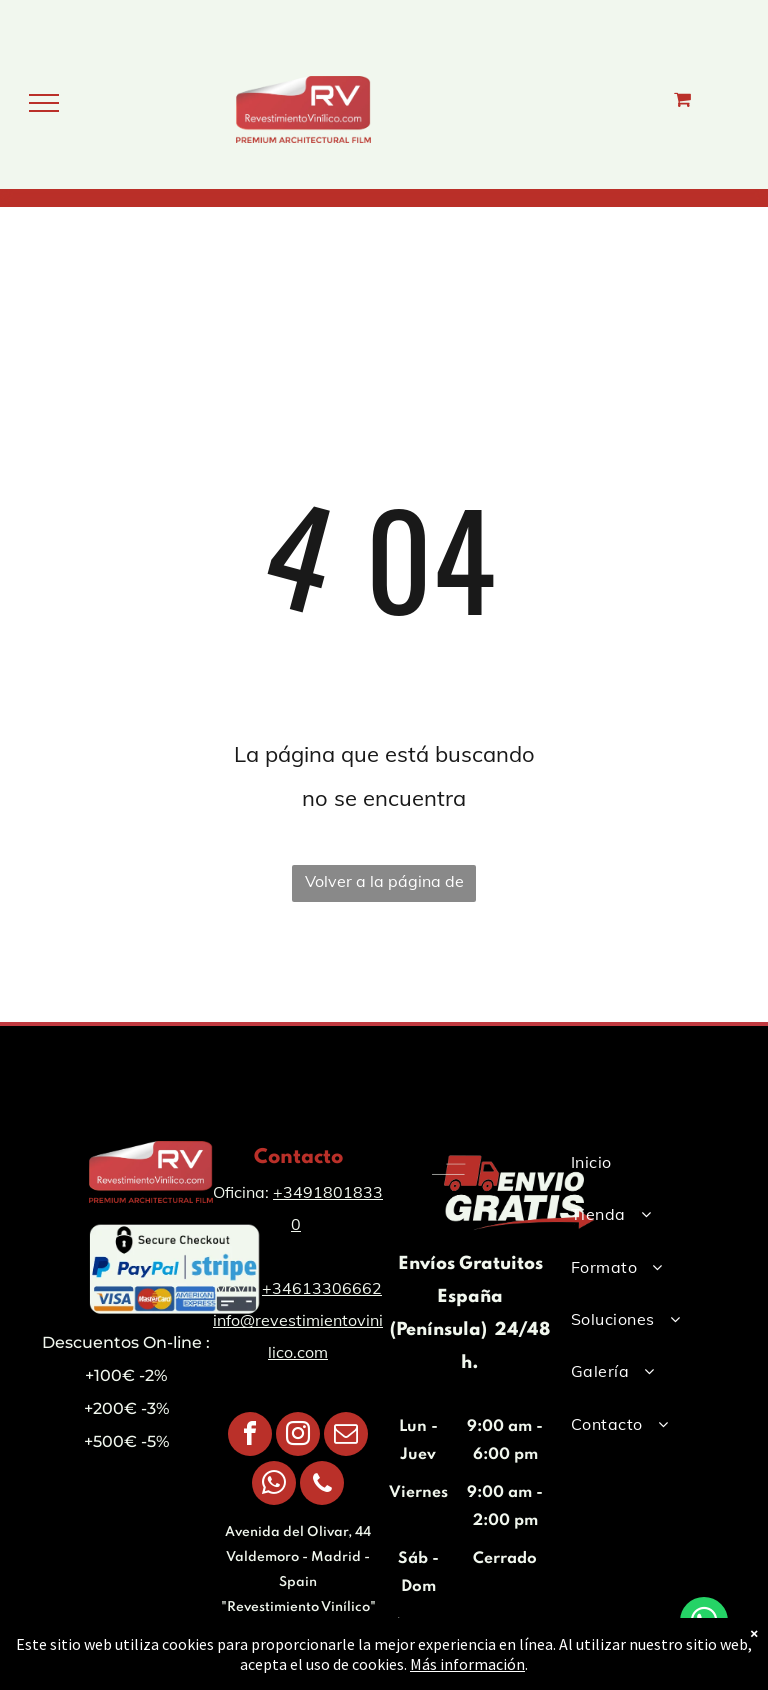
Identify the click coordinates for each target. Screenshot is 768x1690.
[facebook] (250, 1436)
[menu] (44, 103)
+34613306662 (322, 1288)
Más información (467, 1668)
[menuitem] (642, 1162)
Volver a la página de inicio (384, 886)
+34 (288, 1192)
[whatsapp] (274, 1485)
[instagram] (298, 1436)
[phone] (322, 1485)
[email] (346, 1436)
